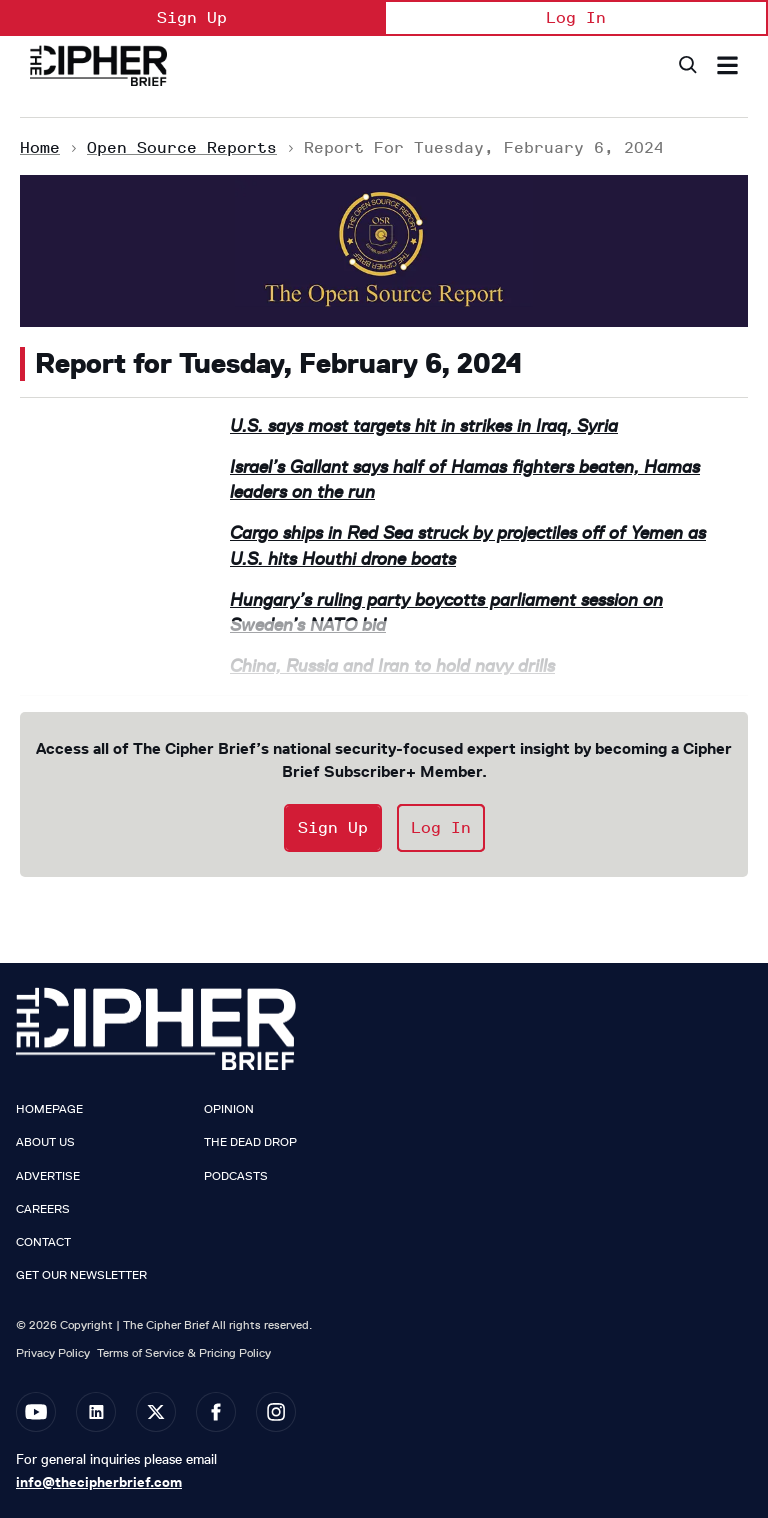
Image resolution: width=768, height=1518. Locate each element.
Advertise (48, 1176)
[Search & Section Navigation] (727, 65)
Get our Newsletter (81, 1275)
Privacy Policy (53, 1352)
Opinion (229, 1109)
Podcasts (236, 1176)
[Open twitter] (156, 1412)
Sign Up (192, 17)
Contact (43, 1242)
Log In (576, 17)
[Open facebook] (216, 1412)
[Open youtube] (36, 1412)
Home (40, 147)
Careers (43, 1209)
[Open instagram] (276, 1412)
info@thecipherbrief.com (99, 1482)
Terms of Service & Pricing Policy (184, 1352)
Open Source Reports (182, 147)
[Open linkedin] (96, 1412)
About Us (45, 1142)
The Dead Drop (250, 1142)
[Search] (686, 65)
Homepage (49, 1109)
